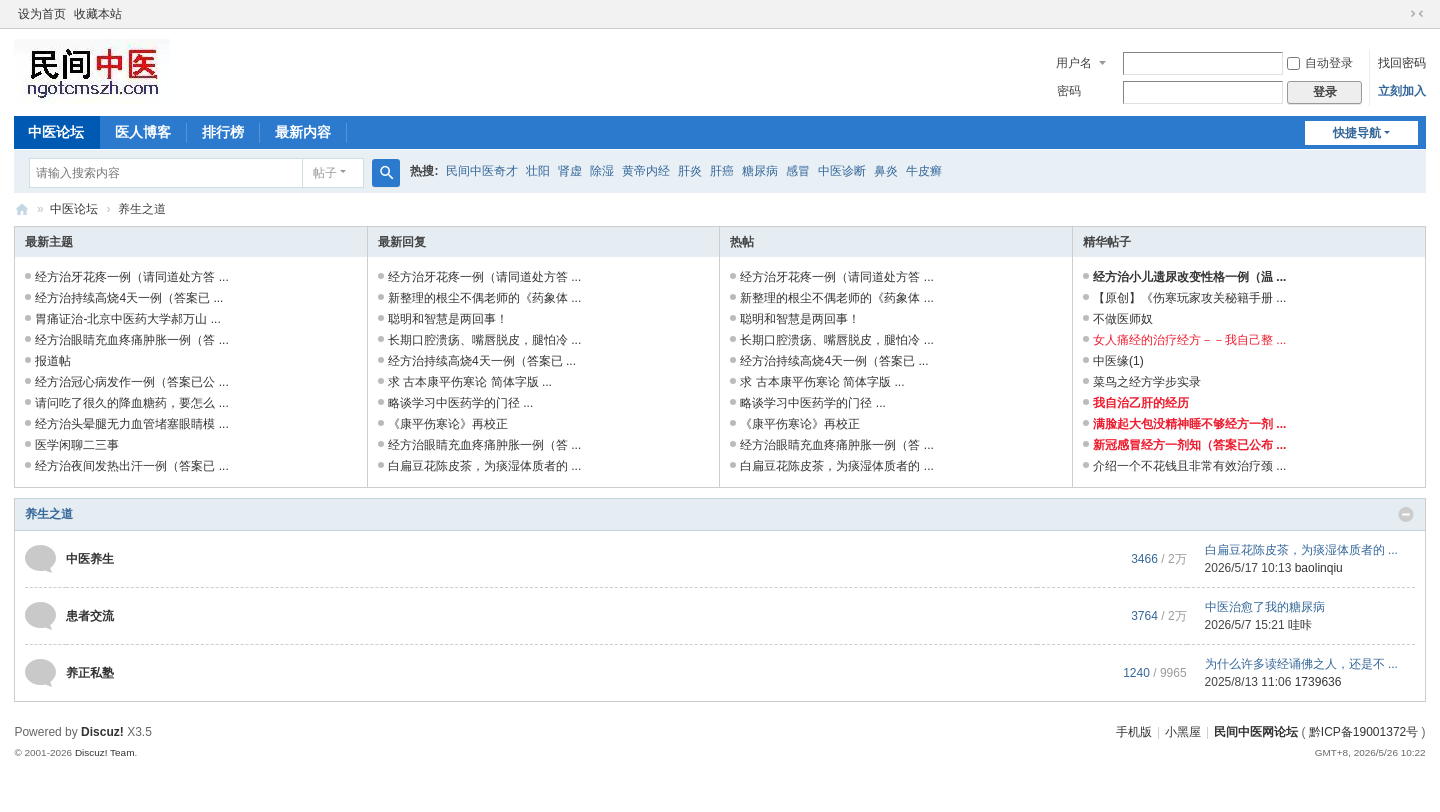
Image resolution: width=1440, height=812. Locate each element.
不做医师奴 (1123, 319)
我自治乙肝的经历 (1141, 403)
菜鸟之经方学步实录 (1147, 382)
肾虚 (570, 171)
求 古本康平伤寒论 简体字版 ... (470, 382)
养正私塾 (90, 673)
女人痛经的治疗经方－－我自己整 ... (1189, 340)
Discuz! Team (105, 752)
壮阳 (538, 171)
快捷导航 (1357, 133)
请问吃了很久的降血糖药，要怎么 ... (131, 403)
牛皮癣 (924, 171)
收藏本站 (98, 14)
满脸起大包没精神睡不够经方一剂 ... (1189, 424)
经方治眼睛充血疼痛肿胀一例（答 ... (131, 340)
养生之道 (49, 514)
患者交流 (90, 616)
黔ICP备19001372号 (1363, 732)
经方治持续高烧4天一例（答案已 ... (129, 298)
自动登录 (1320, 63)
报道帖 (53, 361)
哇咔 (1300, 625)
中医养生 (90, 559)
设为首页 (42, 14)
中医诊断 (842, 171)
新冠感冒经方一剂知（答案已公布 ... (1189, 445)
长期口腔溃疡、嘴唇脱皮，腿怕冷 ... (484, 340)
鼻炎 (886, 171)
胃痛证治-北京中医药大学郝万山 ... (127, 319)
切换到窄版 (1417, 14)
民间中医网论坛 (1256, 732)
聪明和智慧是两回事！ (448, 319)
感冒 (798, 171)
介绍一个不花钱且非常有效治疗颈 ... (1189, 466)
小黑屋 (1183, 732)
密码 (1069, 91)
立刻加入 (1402, 91)
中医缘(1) (1118, 361)
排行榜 (223, 132)
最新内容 (303, 132)
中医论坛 (56, 132)
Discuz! (102, 732)
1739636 (1318, 682)
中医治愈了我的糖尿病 (1265, 607)
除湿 (602, 171)
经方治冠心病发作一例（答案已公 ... (131, 382)
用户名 (1074, 63)
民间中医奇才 (482, 171)
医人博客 (143, 132)
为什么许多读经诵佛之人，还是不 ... (1301, 664)
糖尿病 (760, 171)
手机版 (1134, 732)
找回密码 (1402, 63)
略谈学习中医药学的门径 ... (460, 403)
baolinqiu (1319, 568)
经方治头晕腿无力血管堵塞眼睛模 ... (131, 424)
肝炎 (690, 171)
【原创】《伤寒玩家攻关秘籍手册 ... (1189, 298)
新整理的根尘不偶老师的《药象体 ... (484, 298)
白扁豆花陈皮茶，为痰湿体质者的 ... (484, 466)
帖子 (325, 173)
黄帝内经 (646, 171)
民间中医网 (22, 209)
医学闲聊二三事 (77, 445)
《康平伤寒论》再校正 (448, 424)
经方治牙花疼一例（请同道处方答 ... (131, 277)
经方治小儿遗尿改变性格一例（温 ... (1189, 277)
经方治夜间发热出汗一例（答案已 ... (131, 466)
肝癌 (722, 171)
